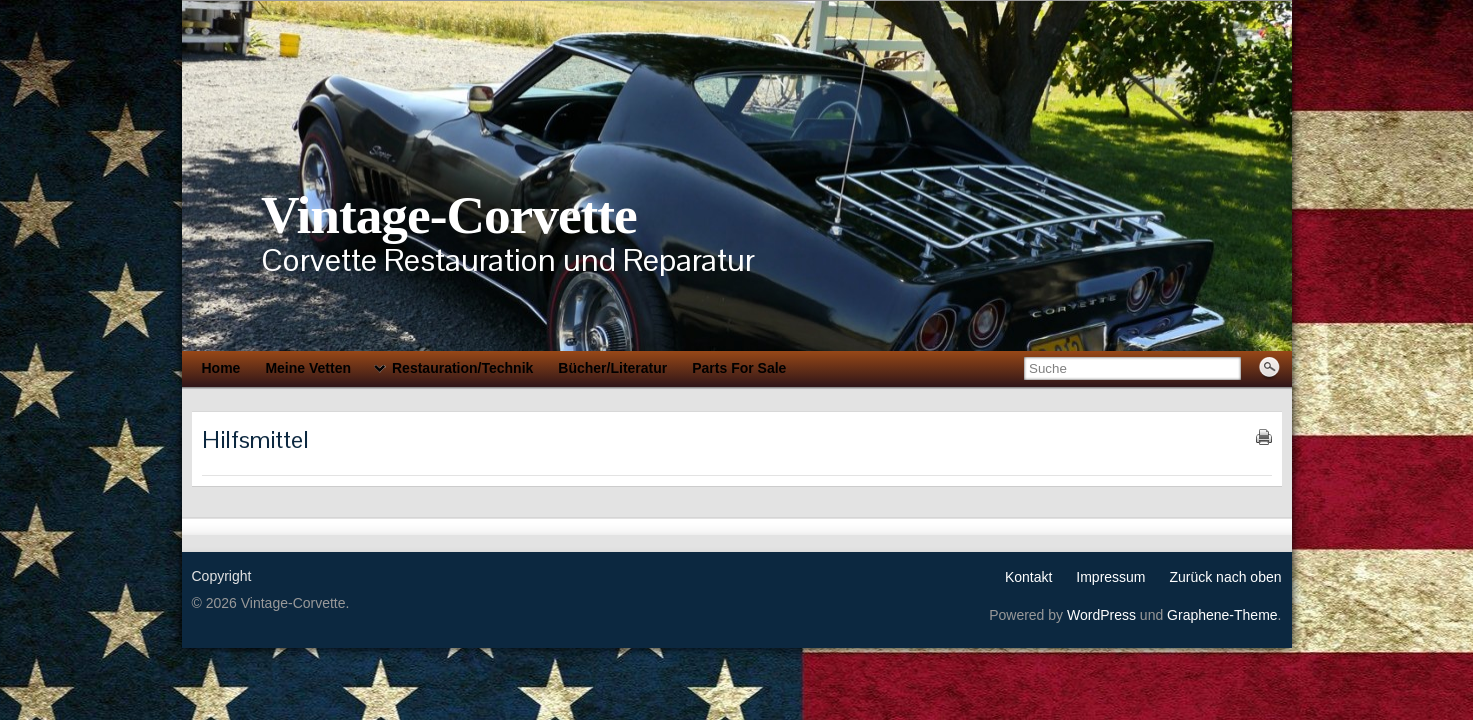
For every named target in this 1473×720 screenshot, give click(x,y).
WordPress (1101, 615)
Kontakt (1028, 577)
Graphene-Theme (1222, 615)
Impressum (1110, 577)
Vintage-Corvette (449, 215)
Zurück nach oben (1225, 577)
